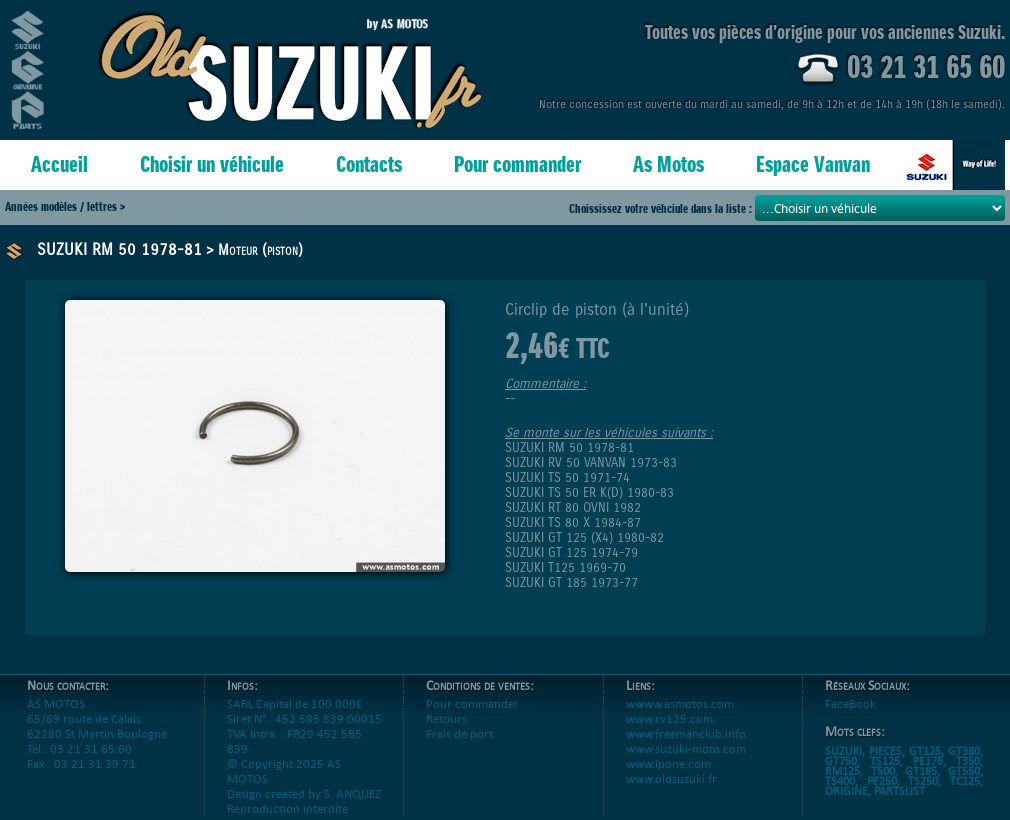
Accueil (59, 164)
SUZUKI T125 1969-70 (565, 567)
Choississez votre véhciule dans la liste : (662, 208)
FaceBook (850, 703)
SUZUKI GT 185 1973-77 (571, 582)
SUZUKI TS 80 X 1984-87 (573, 522)
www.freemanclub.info (686, 733)
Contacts (369, 164)
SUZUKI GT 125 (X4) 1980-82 (584, 537)
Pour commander (517, 164)
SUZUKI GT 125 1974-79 (571, 552)
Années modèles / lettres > (65, 206)
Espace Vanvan (813, 164)
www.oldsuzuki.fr (671, 778)
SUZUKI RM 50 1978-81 (119, 249)
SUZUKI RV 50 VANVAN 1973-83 (591, 462)
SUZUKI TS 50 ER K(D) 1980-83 (589, 492)
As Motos (668, 164)
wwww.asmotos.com (680, 703)
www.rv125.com (669, 718)
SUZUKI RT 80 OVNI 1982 (573, 507)
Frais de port (459, 733)
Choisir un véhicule (212, 164)
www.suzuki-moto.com (686, 748)
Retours (446, 718)
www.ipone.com (668, 763)
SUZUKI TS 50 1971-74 (567, 477)
